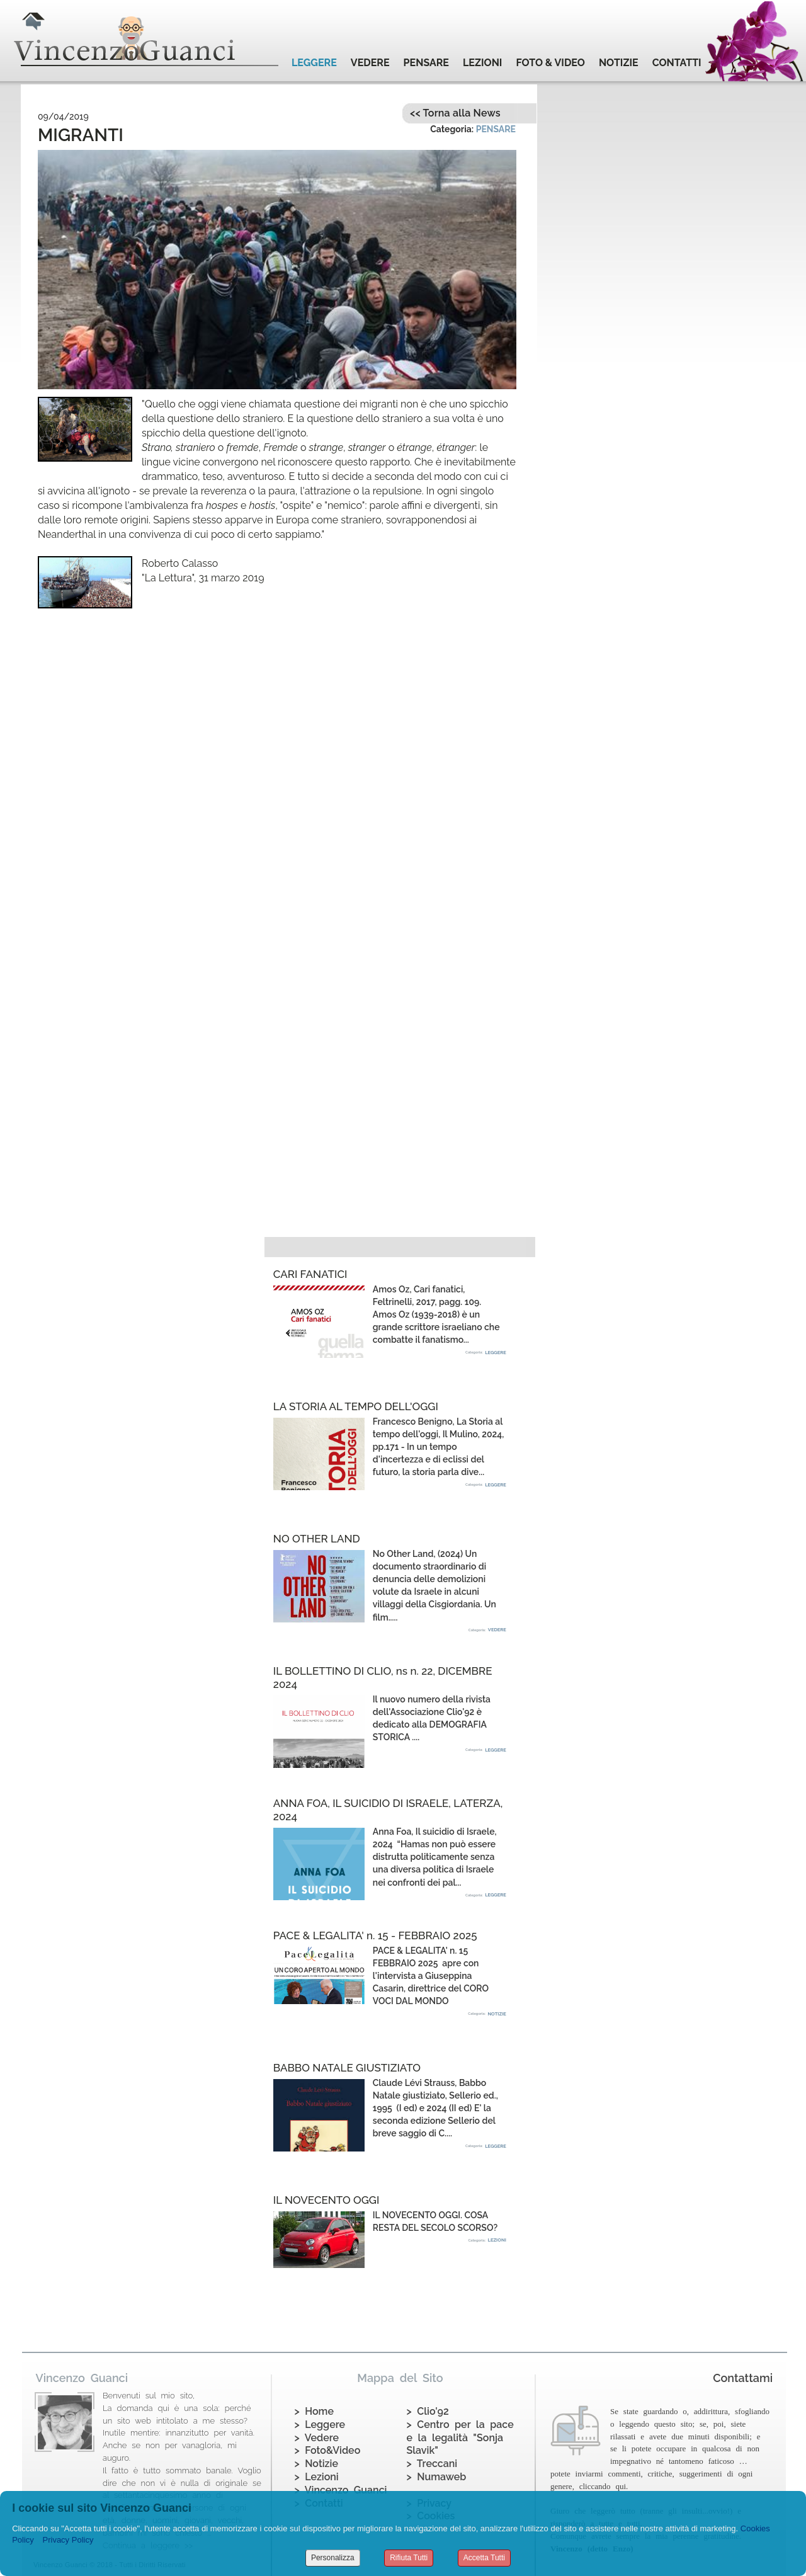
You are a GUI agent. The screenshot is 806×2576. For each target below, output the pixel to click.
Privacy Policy (68, 2540)
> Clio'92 (428, 2411)
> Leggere (320, 2425)
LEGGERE (314, 63)
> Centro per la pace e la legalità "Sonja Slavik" (460, 2438)
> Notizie (316, 2464)
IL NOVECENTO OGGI (326, 2200)
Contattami (743, 2378)
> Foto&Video (328, 2450)
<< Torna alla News (455, 113)
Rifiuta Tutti (409, 2557)
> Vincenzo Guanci (341, 2490)
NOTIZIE (619, 63)
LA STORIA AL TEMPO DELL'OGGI (355, 1406)
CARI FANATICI (310, 1274)
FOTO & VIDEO (550, 63)
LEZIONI (482, 63)
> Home (314, 2411)
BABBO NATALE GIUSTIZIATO (347, 2067)
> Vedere (317, 2438)
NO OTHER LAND (316, 1538)
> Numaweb (437, 2477)
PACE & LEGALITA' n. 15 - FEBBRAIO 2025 (375, 1935)
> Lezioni (317, 2477)
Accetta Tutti (484, 2557)
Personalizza (333, 2557)
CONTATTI (676, 63)
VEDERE (370, 63)
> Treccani (432, 2464)
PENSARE (426, 63)
